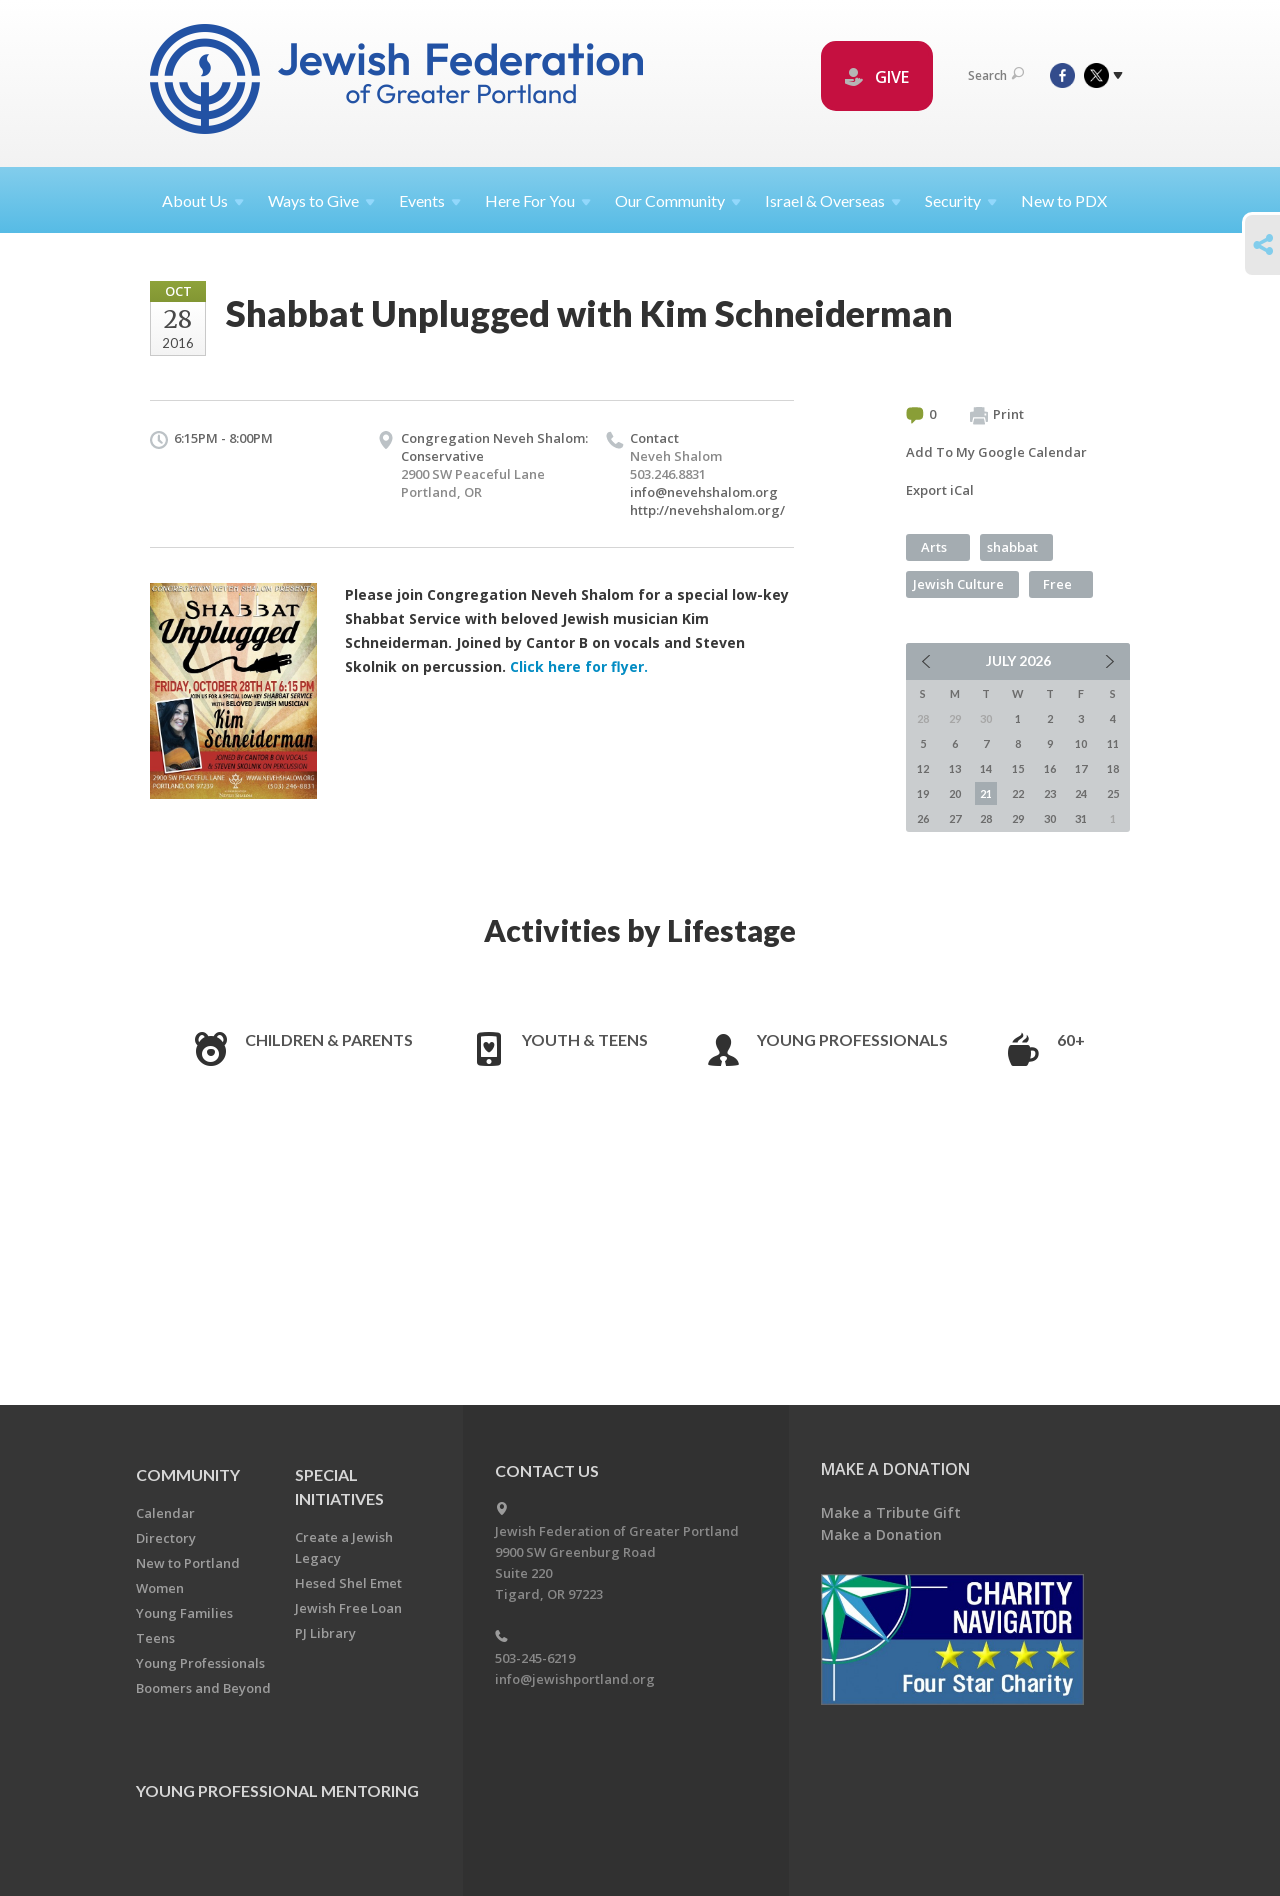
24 (1081, 793)
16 (1050, 768)
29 (1018, 818)
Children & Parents (329, 1039)
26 (923, 818)
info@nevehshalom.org (704, 492)
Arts (934, 547)
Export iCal (940, 490)
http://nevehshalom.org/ (707, 510)
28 (986, 818)
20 (955, 793)
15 (1018, 768)
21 (986, 793)
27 (955, 818)
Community (188, 1474)
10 (1081, 743)
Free (1057, 584)
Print (997, 415)
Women (160, 1588)
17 (1081, 768)
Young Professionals (852, 1039)
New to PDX (1064, 200)
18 (1113, 768)
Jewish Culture (958, 584)
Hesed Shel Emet (348, 1583)
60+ (1071, 1039)
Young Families (184, 1613)
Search (996, 75)
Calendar (165, 1513)
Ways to (321, 200)
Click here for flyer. (579, 666)
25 (1113, 793)
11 (1113, 743)
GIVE (877, 77)
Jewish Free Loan (348, 1608)
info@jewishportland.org (575, 1679)
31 (1081, 818)
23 (1050, 793)
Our (678, 200)
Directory (166, 1538)
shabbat (1012, 547)
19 (923, 793)
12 (923, 768)
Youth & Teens (585, 1039)
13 (955, 768)
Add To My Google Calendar (996, 452)
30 (1050, 818)
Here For (538, 200)
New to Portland (188, 1563)
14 (986, 768)
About (203, 200)
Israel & (833, 200)
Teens (155, 1638)
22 (1018, 793)
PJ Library (325, 1633)
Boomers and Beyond (203, 1688)
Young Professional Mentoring (277, 1790)
